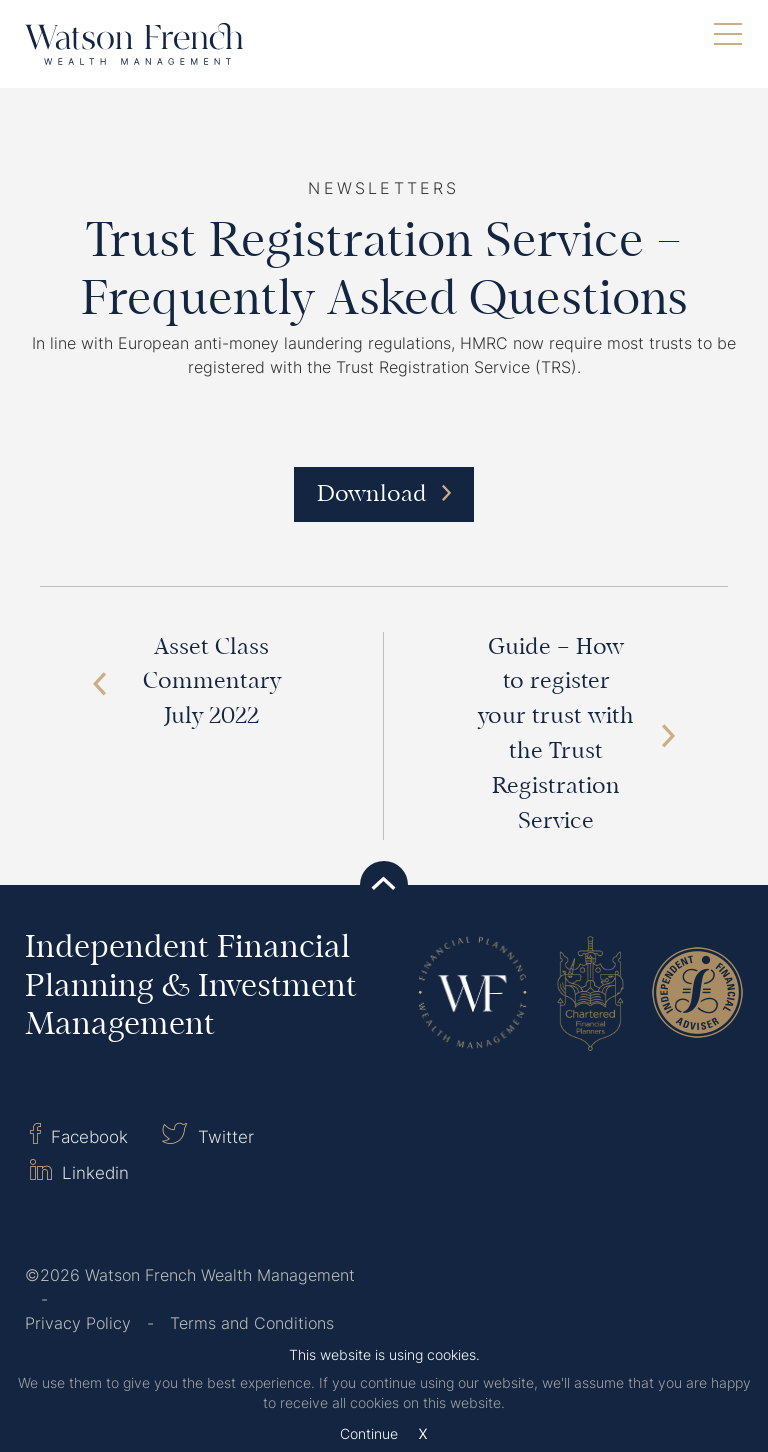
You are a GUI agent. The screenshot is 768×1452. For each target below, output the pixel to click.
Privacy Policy (78, 1323)
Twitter (207, 1135)
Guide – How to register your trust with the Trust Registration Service (576, 735)
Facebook (79, 1135)
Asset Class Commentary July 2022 (186, 683)
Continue (369, 1434)
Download (383, 495)
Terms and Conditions (252, 1323)
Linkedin (79, 1171)
